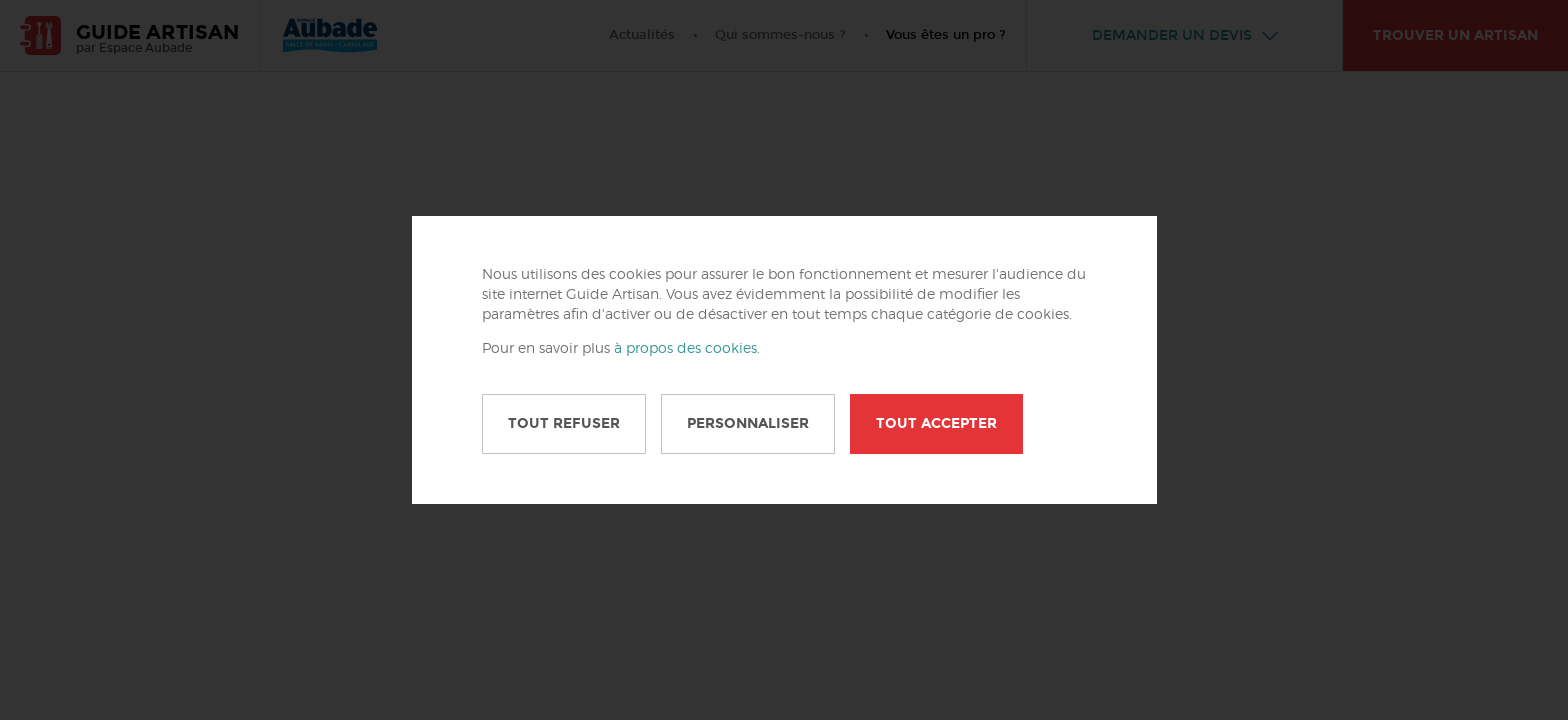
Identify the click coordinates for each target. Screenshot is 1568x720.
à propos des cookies (685, 349)
